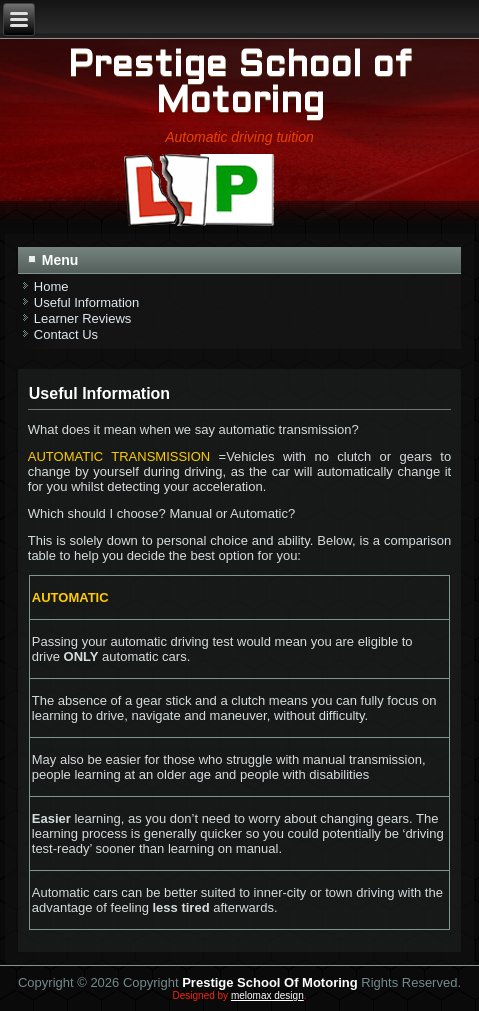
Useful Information (87, 302)
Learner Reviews (83, 318)
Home (51, 286)
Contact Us (66, 334)
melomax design (267, 995)
